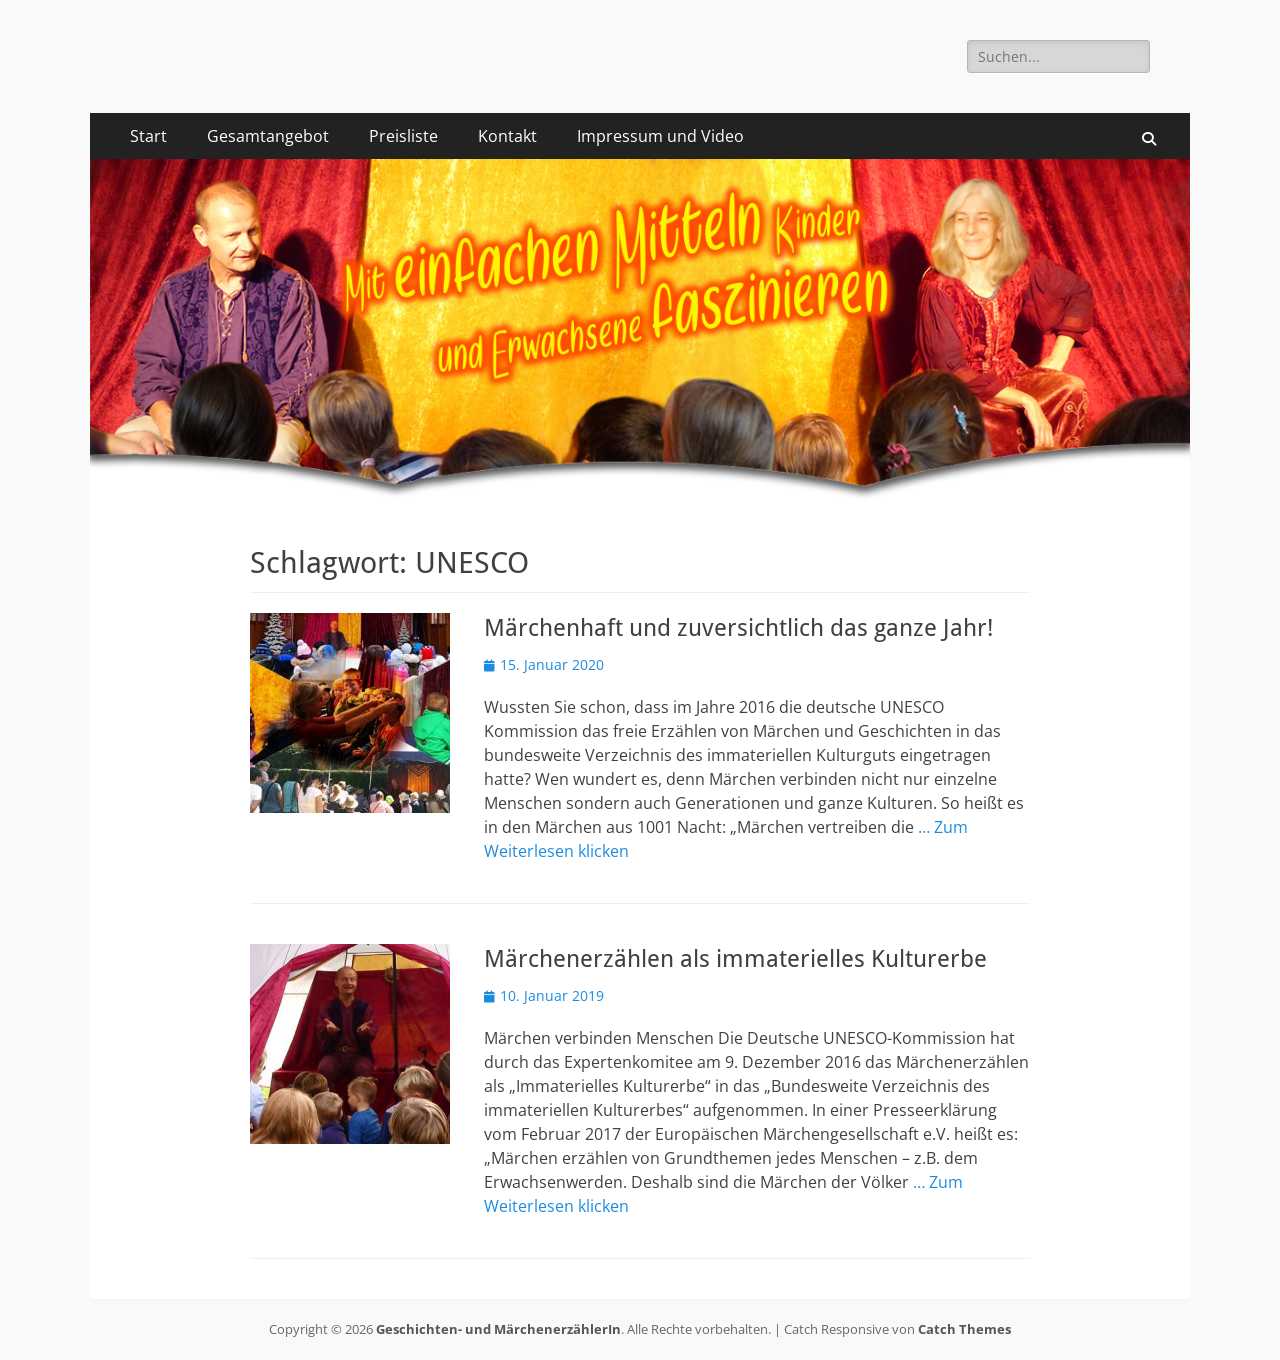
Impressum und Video (660, 136)
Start (148, 136)
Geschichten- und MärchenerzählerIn (498, 1329)
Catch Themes (964, 1329)
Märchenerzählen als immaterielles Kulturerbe (735, 959)
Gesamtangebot (268, 136)
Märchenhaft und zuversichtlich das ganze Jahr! (738, 628)
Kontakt (507, 136)
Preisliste (403, 136)
